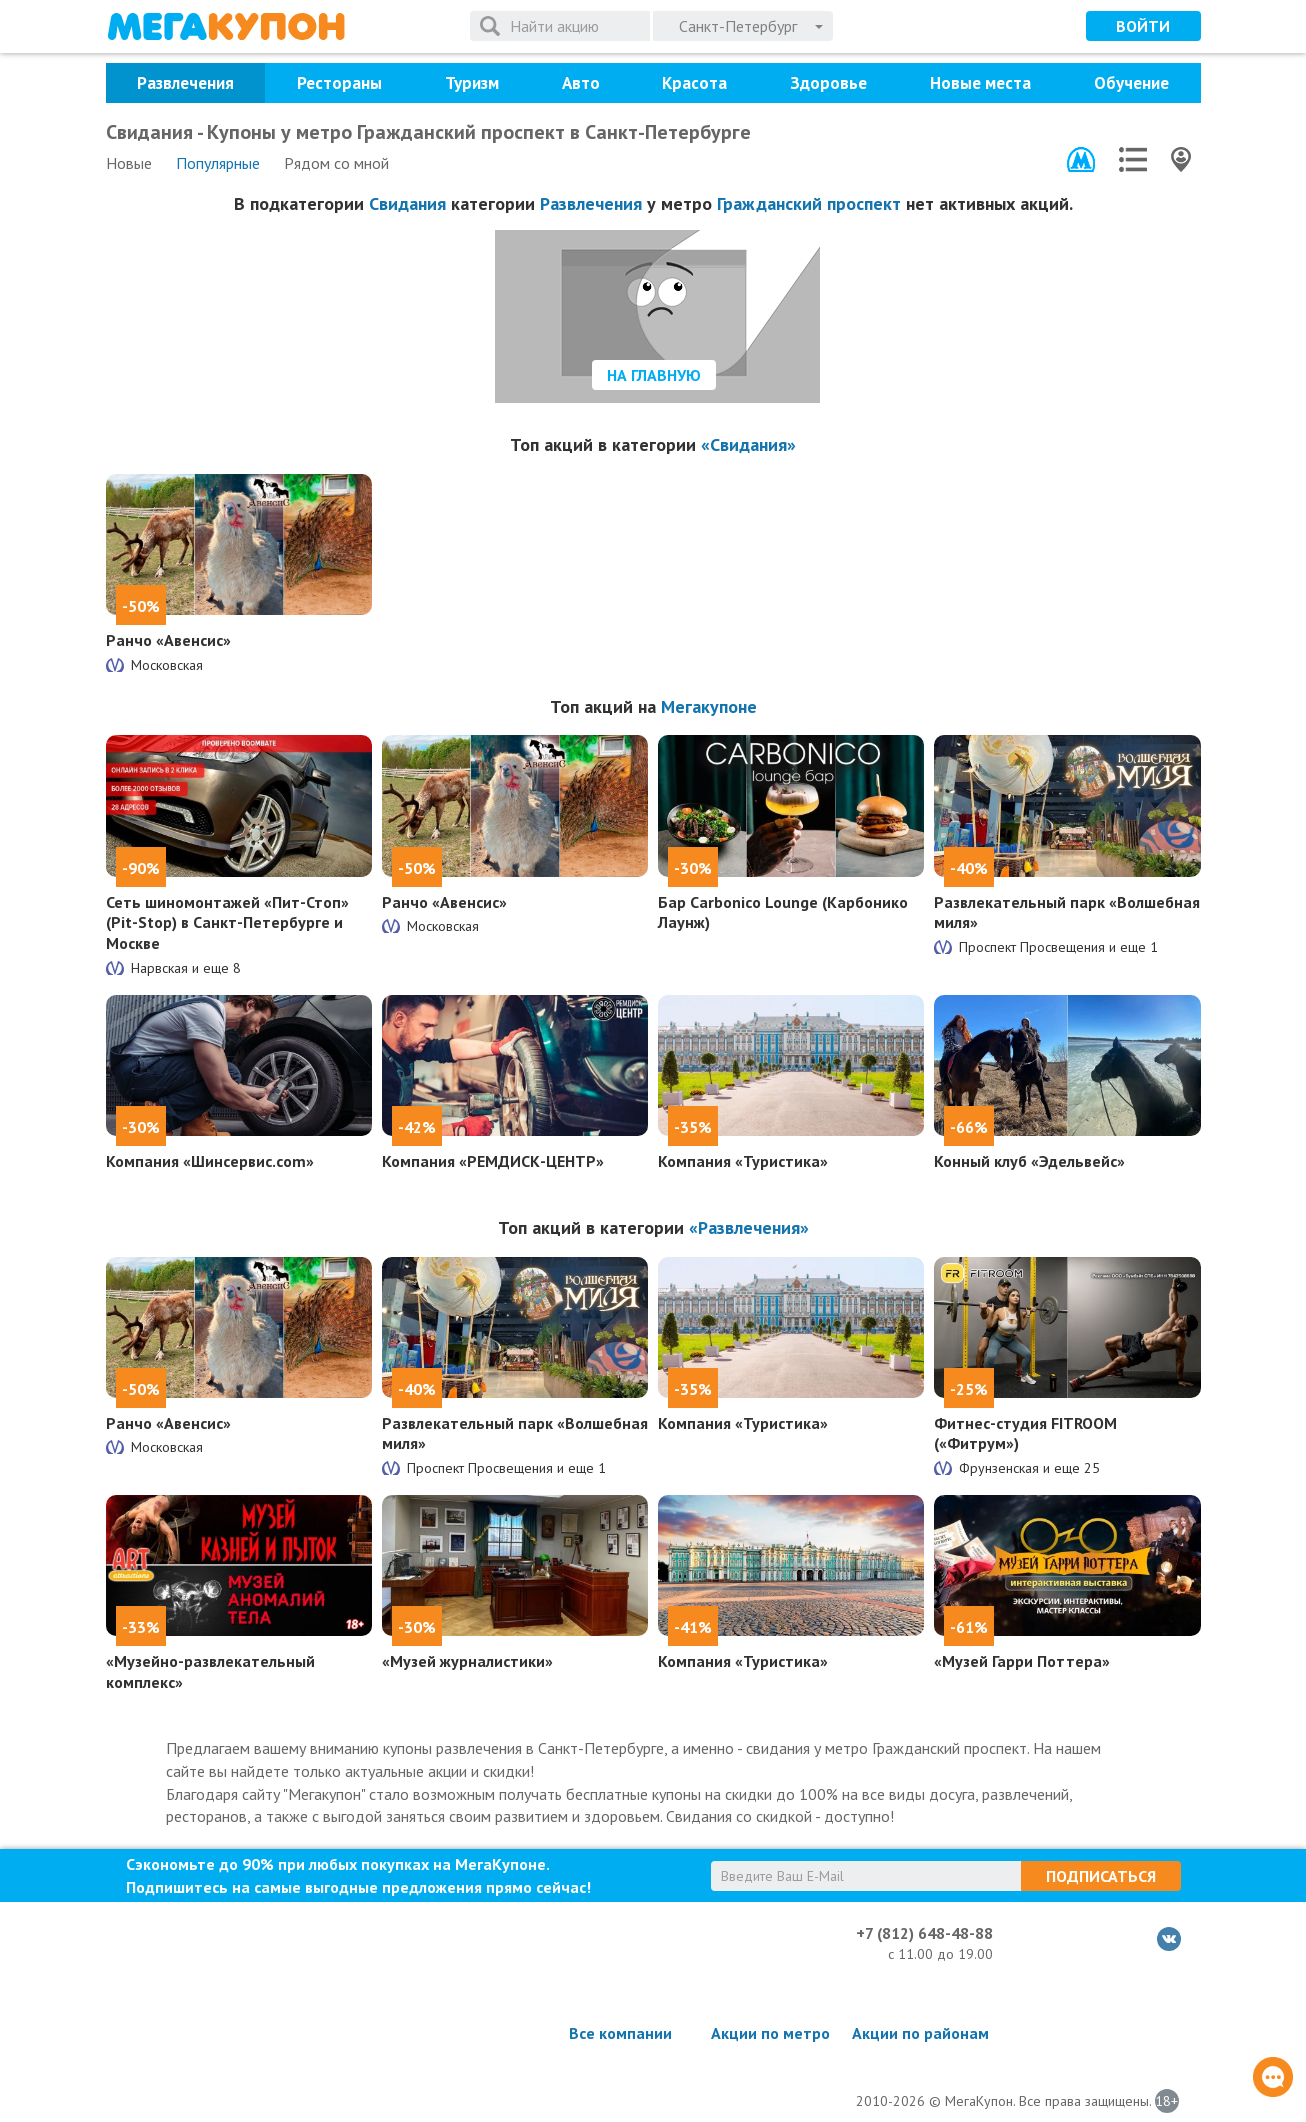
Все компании (620, 2033)
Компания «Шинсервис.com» (210, 1161)
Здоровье (828, 83)
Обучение (1131, 83)
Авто (581, 83)
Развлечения (185, 83)
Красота (694, 83)
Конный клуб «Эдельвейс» (1029, 1161)
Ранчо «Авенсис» (168, 640)
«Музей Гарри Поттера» (1022, 1661)
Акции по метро (770, 2033)
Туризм (472, 83)
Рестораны (339, 83)
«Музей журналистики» (467, 1661)
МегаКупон (226, 26)
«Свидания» (748, 444)
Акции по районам (920, 2033)
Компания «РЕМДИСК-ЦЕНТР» (493, 1161)
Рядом (336, 163)
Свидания (407, 203)
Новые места (980, 83)
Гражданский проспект (809, 203)
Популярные (218, 163)
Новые (129, 163)
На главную (654, 375)
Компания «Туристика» (743, 1161)
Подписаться (1101, 1876)
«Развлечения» (749, 1227)
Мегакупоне (709, 706)
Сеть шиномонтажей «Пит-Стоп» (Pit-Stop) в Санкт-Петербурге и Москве (227, 923)
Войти (1143, 26)
